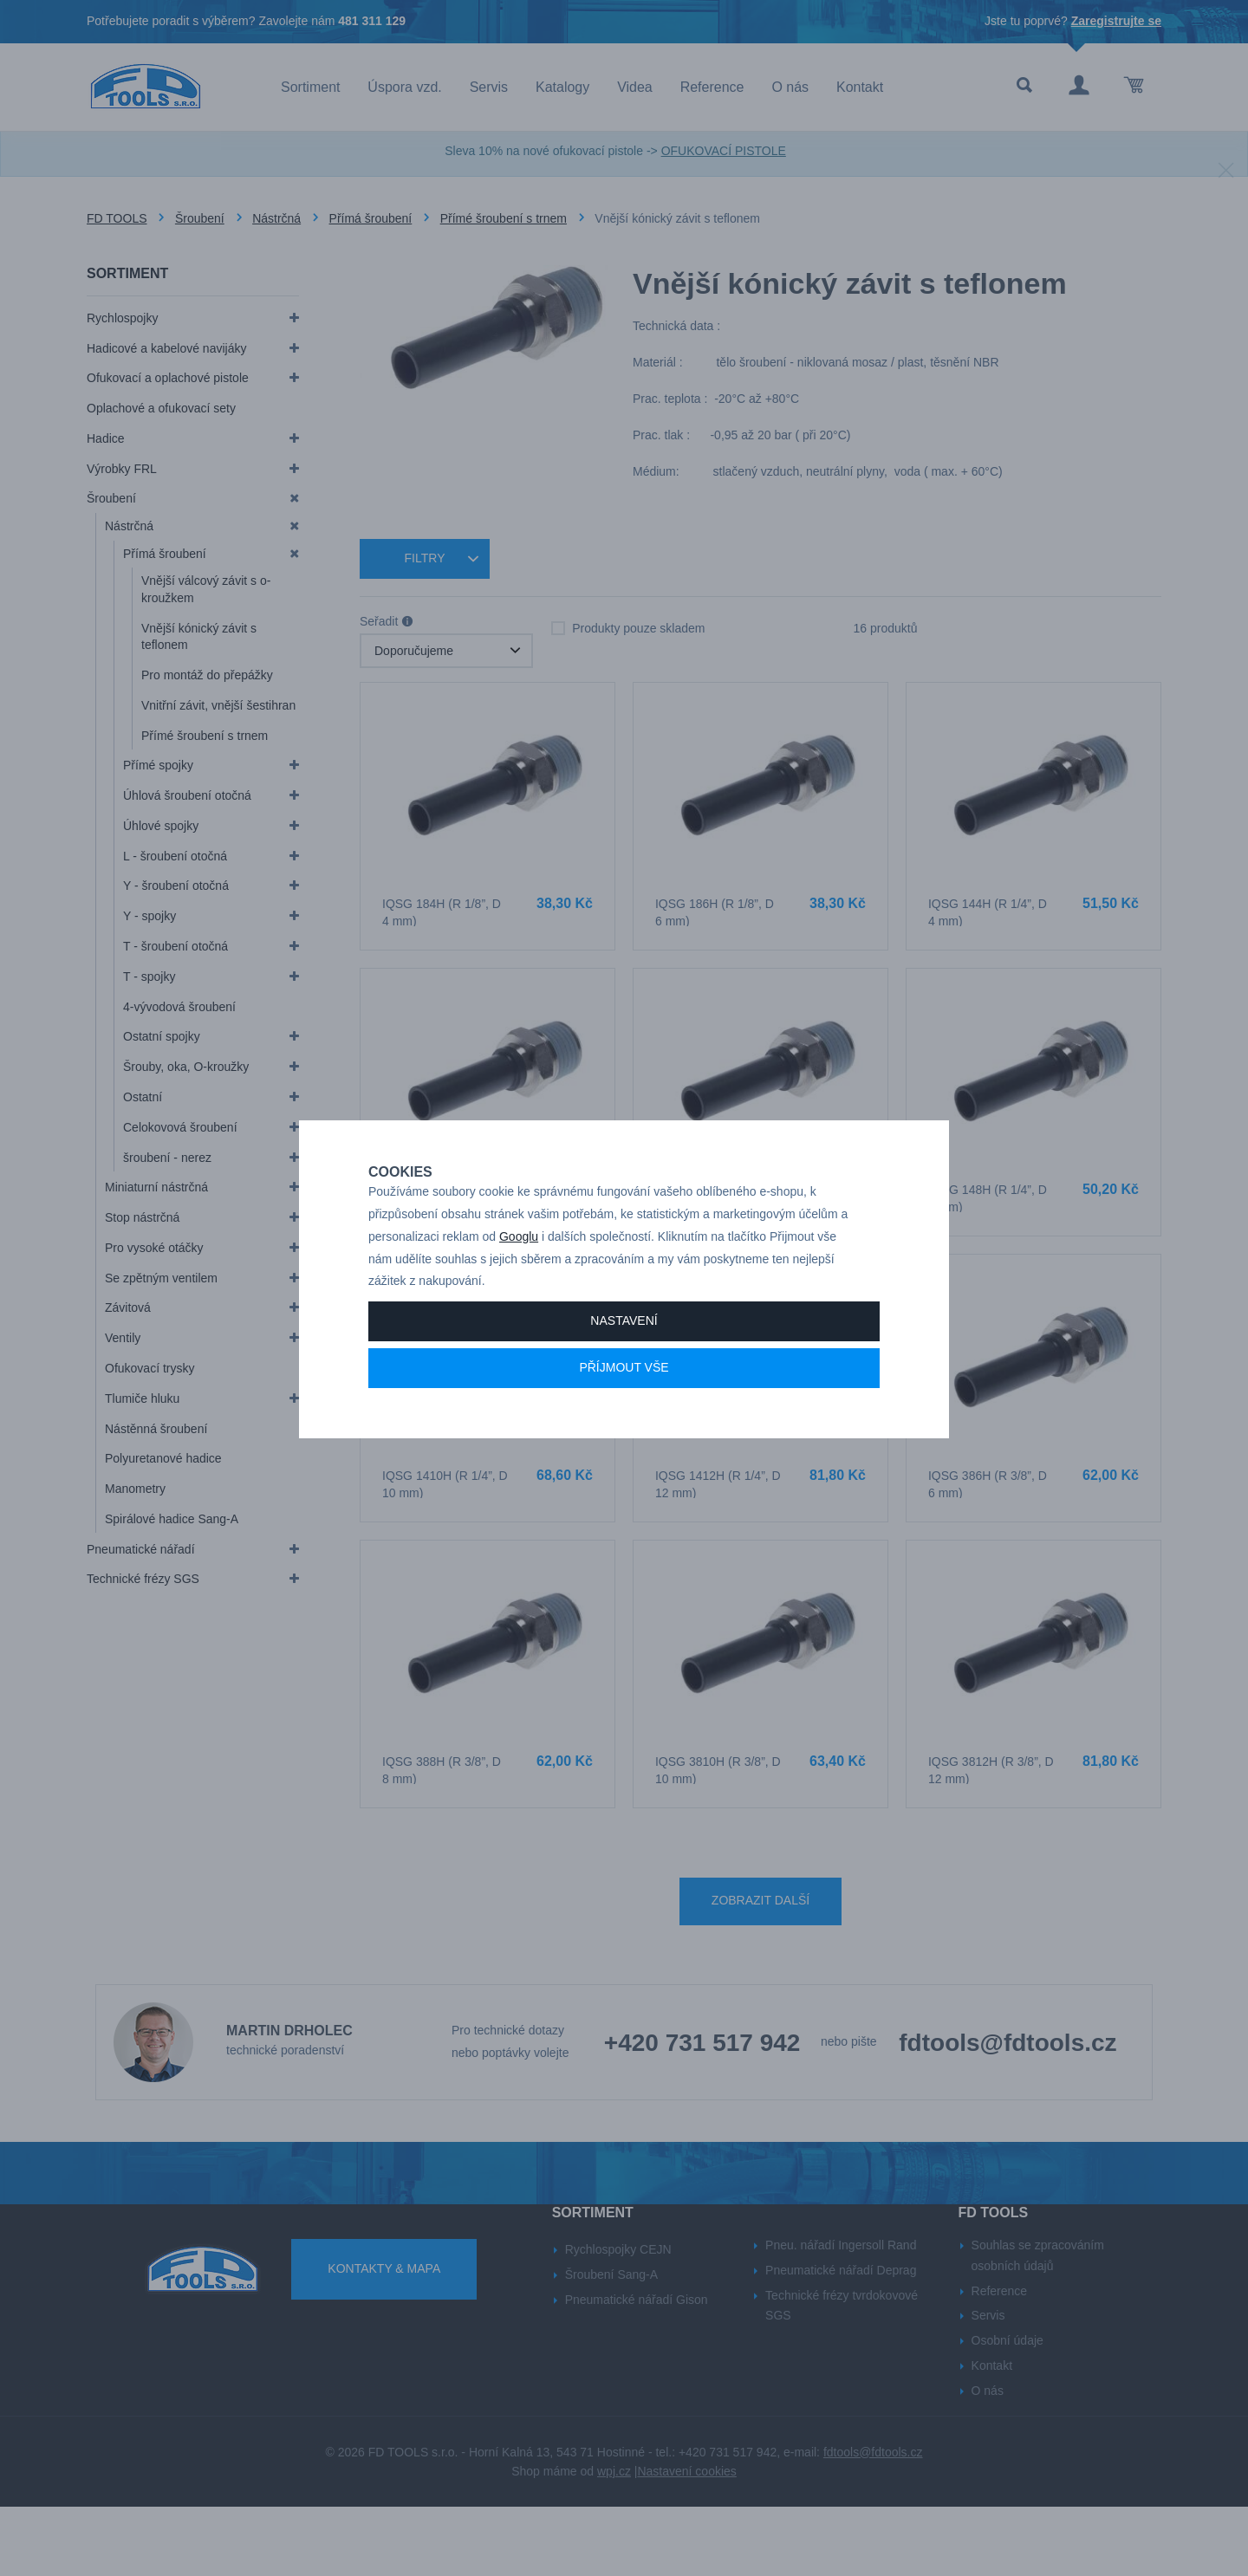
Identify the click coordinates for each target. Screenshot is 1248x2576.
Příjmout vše (623, 1428)
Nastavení (623, 1381)
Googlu (518, 1297)
